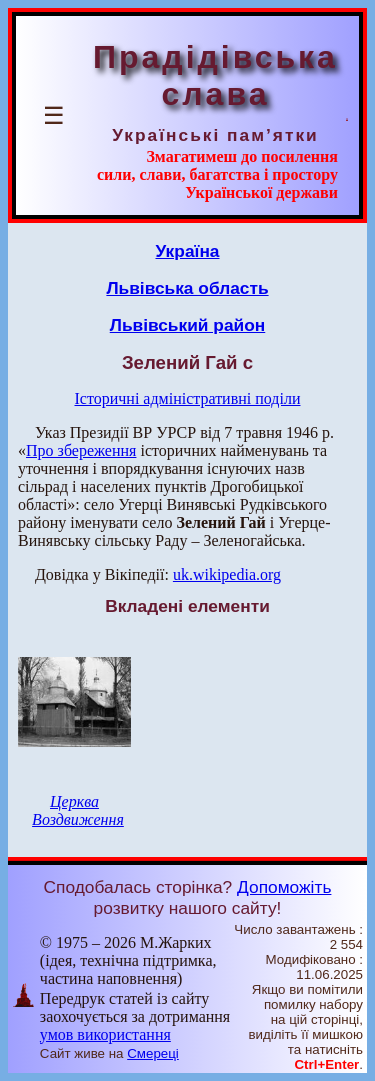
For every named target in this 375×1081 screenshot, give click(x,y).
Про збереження (81, 450)
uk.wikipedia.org (227, 574)
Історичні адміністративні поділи (188, 398)
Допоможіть (284, 887)
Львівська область (187, 288)
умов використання (105, 1034)
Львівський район (188, 325)
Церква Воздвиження (78, 810)
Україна (188, 251)
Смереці (153, 1053)
